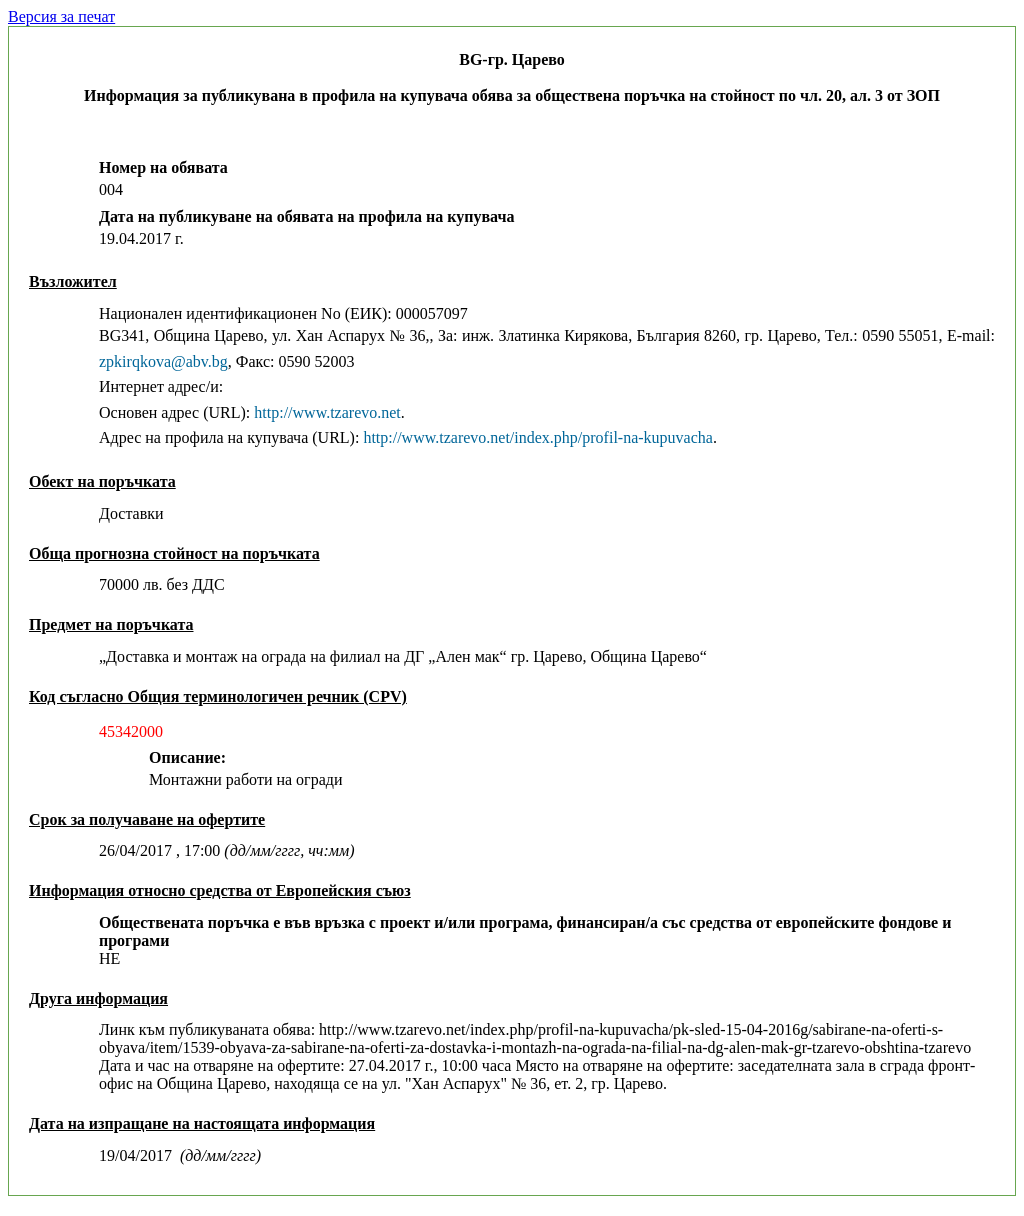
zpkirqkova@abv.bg (163, 361)
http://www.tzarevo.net (327, 412)
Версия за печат (61, 16)
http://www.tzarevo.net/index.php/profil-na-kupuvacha (538, 437)
